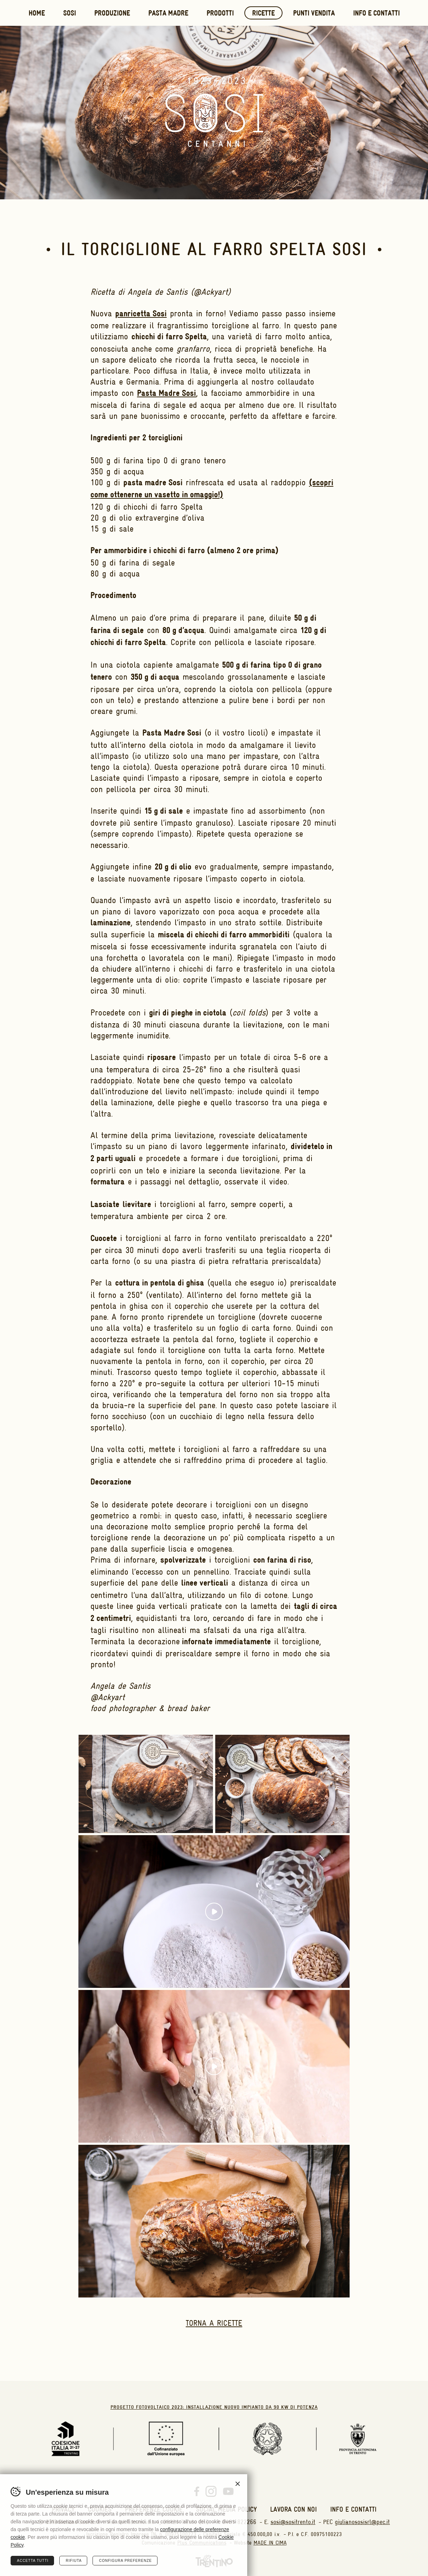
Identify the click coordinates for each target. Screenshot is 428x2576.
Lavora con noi (293, 2509)
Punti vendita (314, 13)
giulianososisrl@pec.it (362, 2521)
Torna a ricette (214, 2323)
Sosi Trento (214, 112)
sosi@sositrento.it (293, 2521)
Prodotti (220, 13)
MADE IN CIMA (270, 2543)
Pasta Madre (168, 13)
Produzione (112, 13)
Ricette (263, 13)
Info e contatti (376, 13)
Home (37, 13)
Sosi (69, 13)
